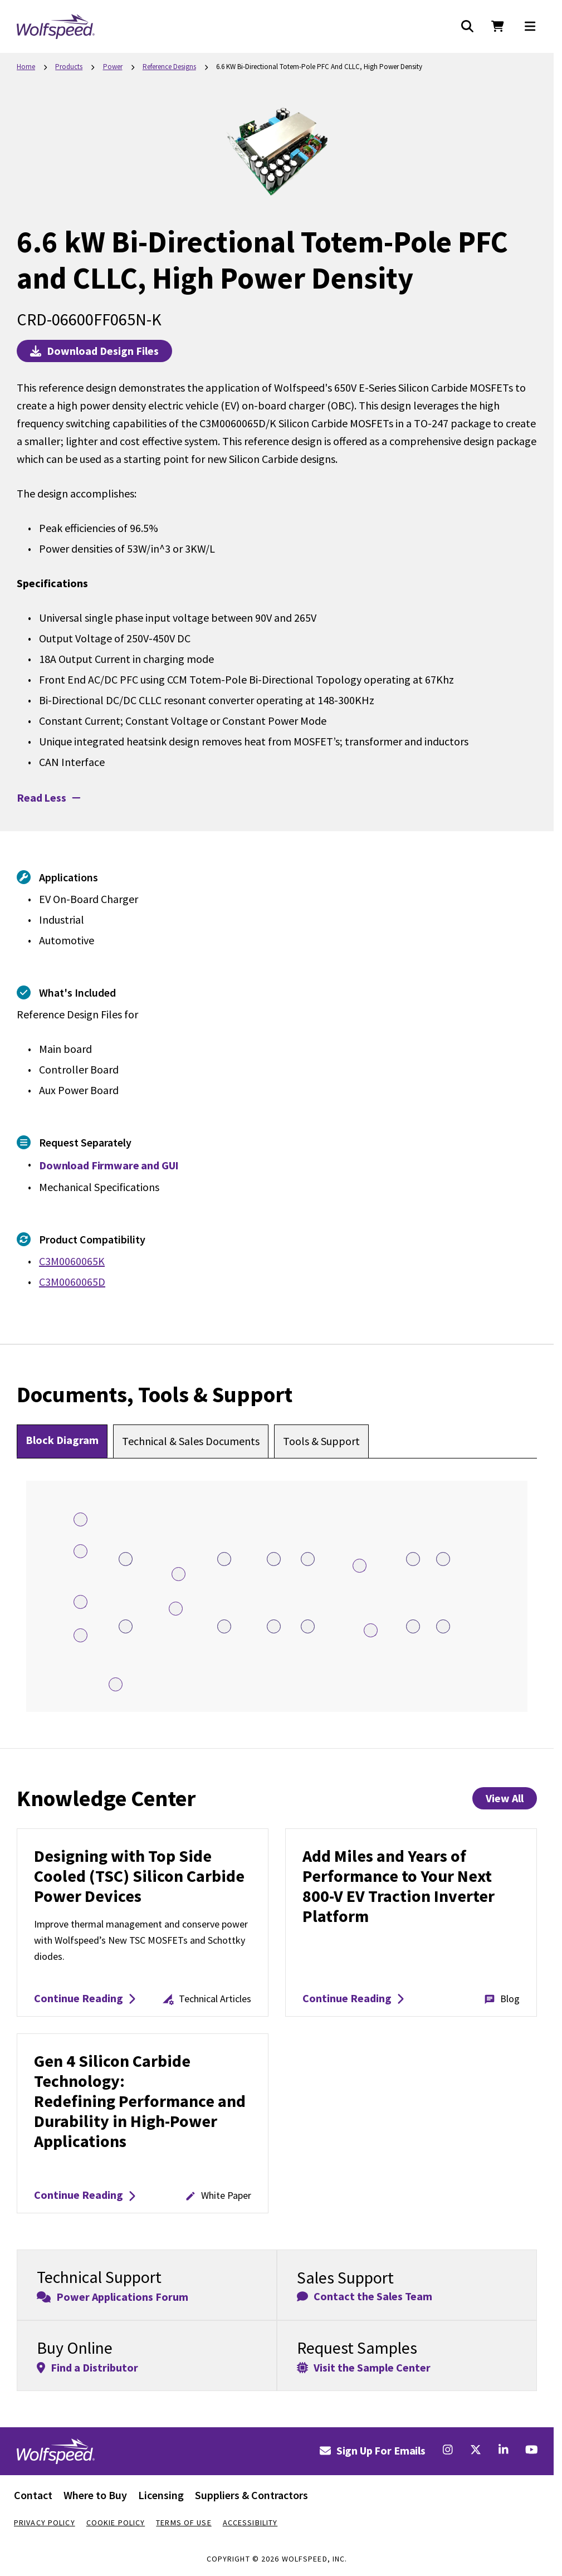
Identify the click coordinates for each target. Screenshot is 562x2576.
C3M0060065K (72, 1261)
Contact (33, 2495)
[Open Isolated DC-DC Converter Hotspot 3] (178, 1574)
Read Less (48, 797)
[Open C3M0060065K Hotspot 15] (413, 1626)
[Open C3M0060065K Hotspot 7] (126, 1559)
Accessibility (250, 2523)
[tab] (62, 1441)
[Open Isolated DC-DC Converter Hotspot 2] (80, 1635)
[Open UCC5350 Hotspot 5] (80, 1602)
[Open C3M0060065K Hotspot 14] (308, 1626)
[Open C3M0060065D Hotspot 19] (224, 1626)
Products (68, 66)
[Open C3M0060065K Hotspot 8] (274, 1559)
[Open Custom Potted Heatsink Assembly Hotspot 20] (359, 1566)
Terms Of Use (183, 2523)
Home (26, 66)
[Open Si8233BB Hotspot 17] (176, 1609)
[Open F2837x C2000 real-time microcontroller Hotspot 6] (116, 1684)
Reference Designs (169, 66)
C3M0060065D (72, 1282)
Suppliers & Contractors (251, 2495)
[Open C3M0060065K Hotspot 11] (443, 1559)
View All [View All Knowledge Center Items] (505, 1798)
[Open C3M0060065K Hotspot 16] (443, 1626)
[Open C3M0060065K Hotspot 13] (274, 1626)
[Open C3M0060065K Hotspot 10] (413, 1559)
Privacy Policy (44, 2523)
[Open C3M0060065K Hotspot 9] (308, 1559)
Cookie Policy (115, 2523)
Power (113, 66)
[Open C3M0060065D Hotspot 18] (224, 1559)
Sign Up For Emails (373, 2450)
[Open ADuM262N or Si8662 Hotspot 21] (371, 1630)
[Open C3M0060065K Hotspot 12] (126, 1626)
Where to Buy (95, 2495)
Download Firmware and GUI (109, 1165)
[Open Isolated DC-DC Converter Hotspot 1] (80, 1519)
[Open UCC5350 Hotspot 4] (80, 1551)
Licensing (161, 2495)
